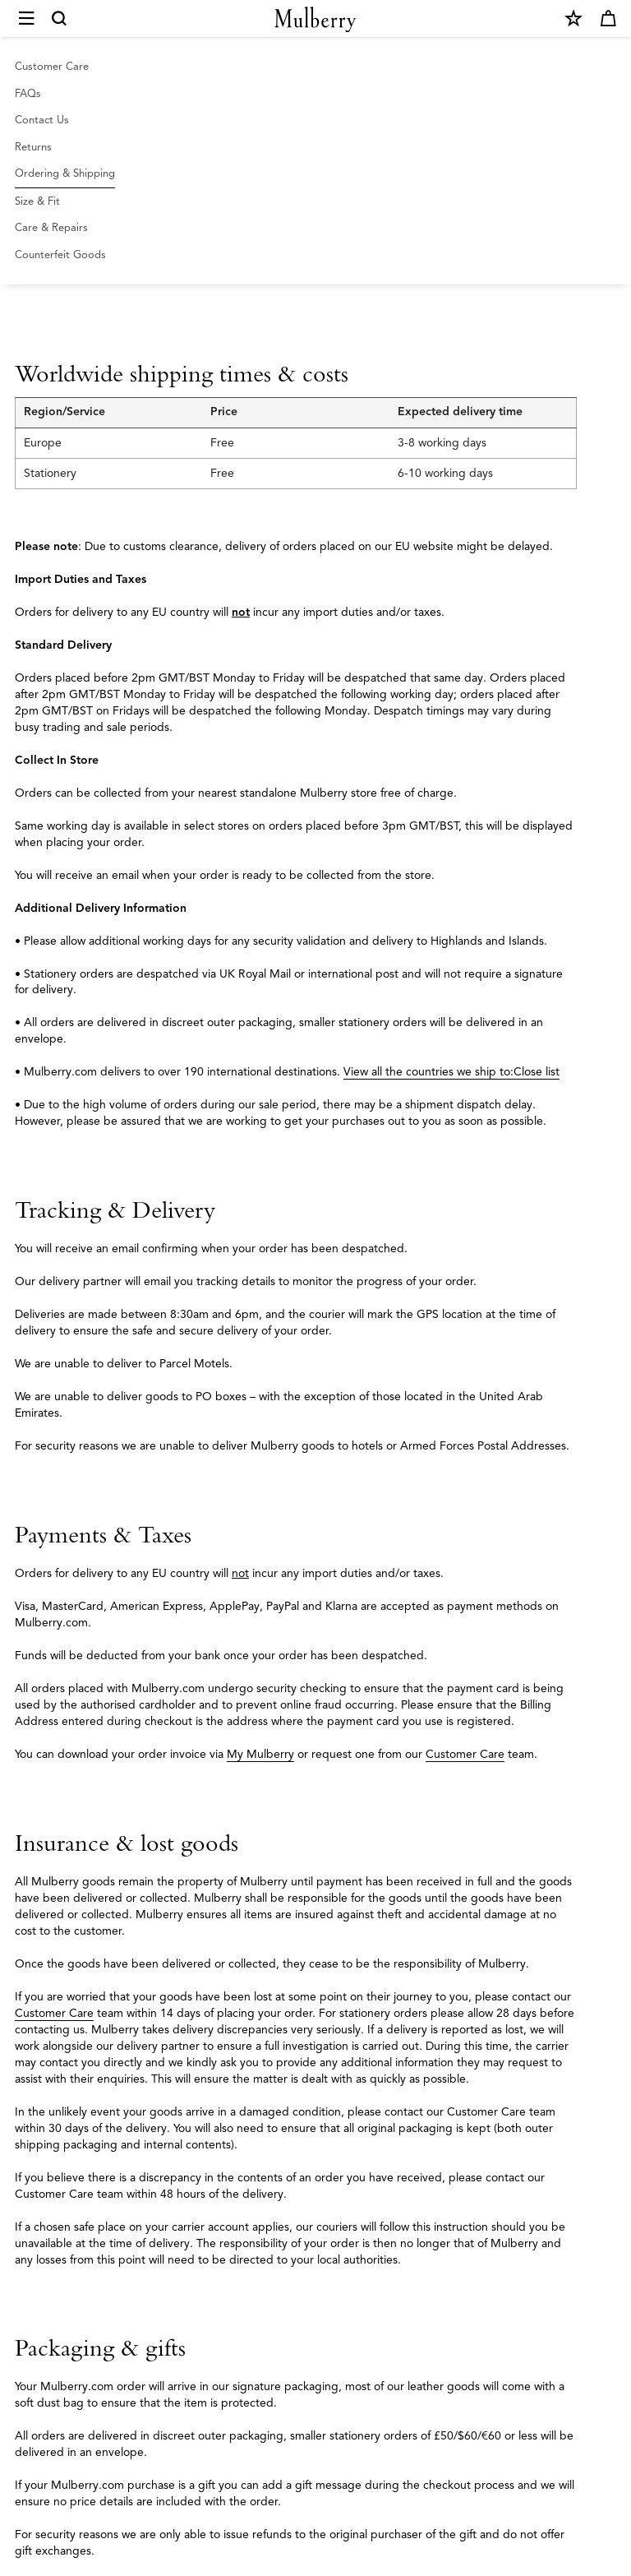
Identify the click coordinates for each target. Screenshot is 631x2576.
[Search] (60, 19)
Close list (537, 1072)
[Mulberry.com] (315, 19)
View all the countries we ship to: (428, 1072)
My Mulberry (260, 1754)
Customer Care (465, 1754)
